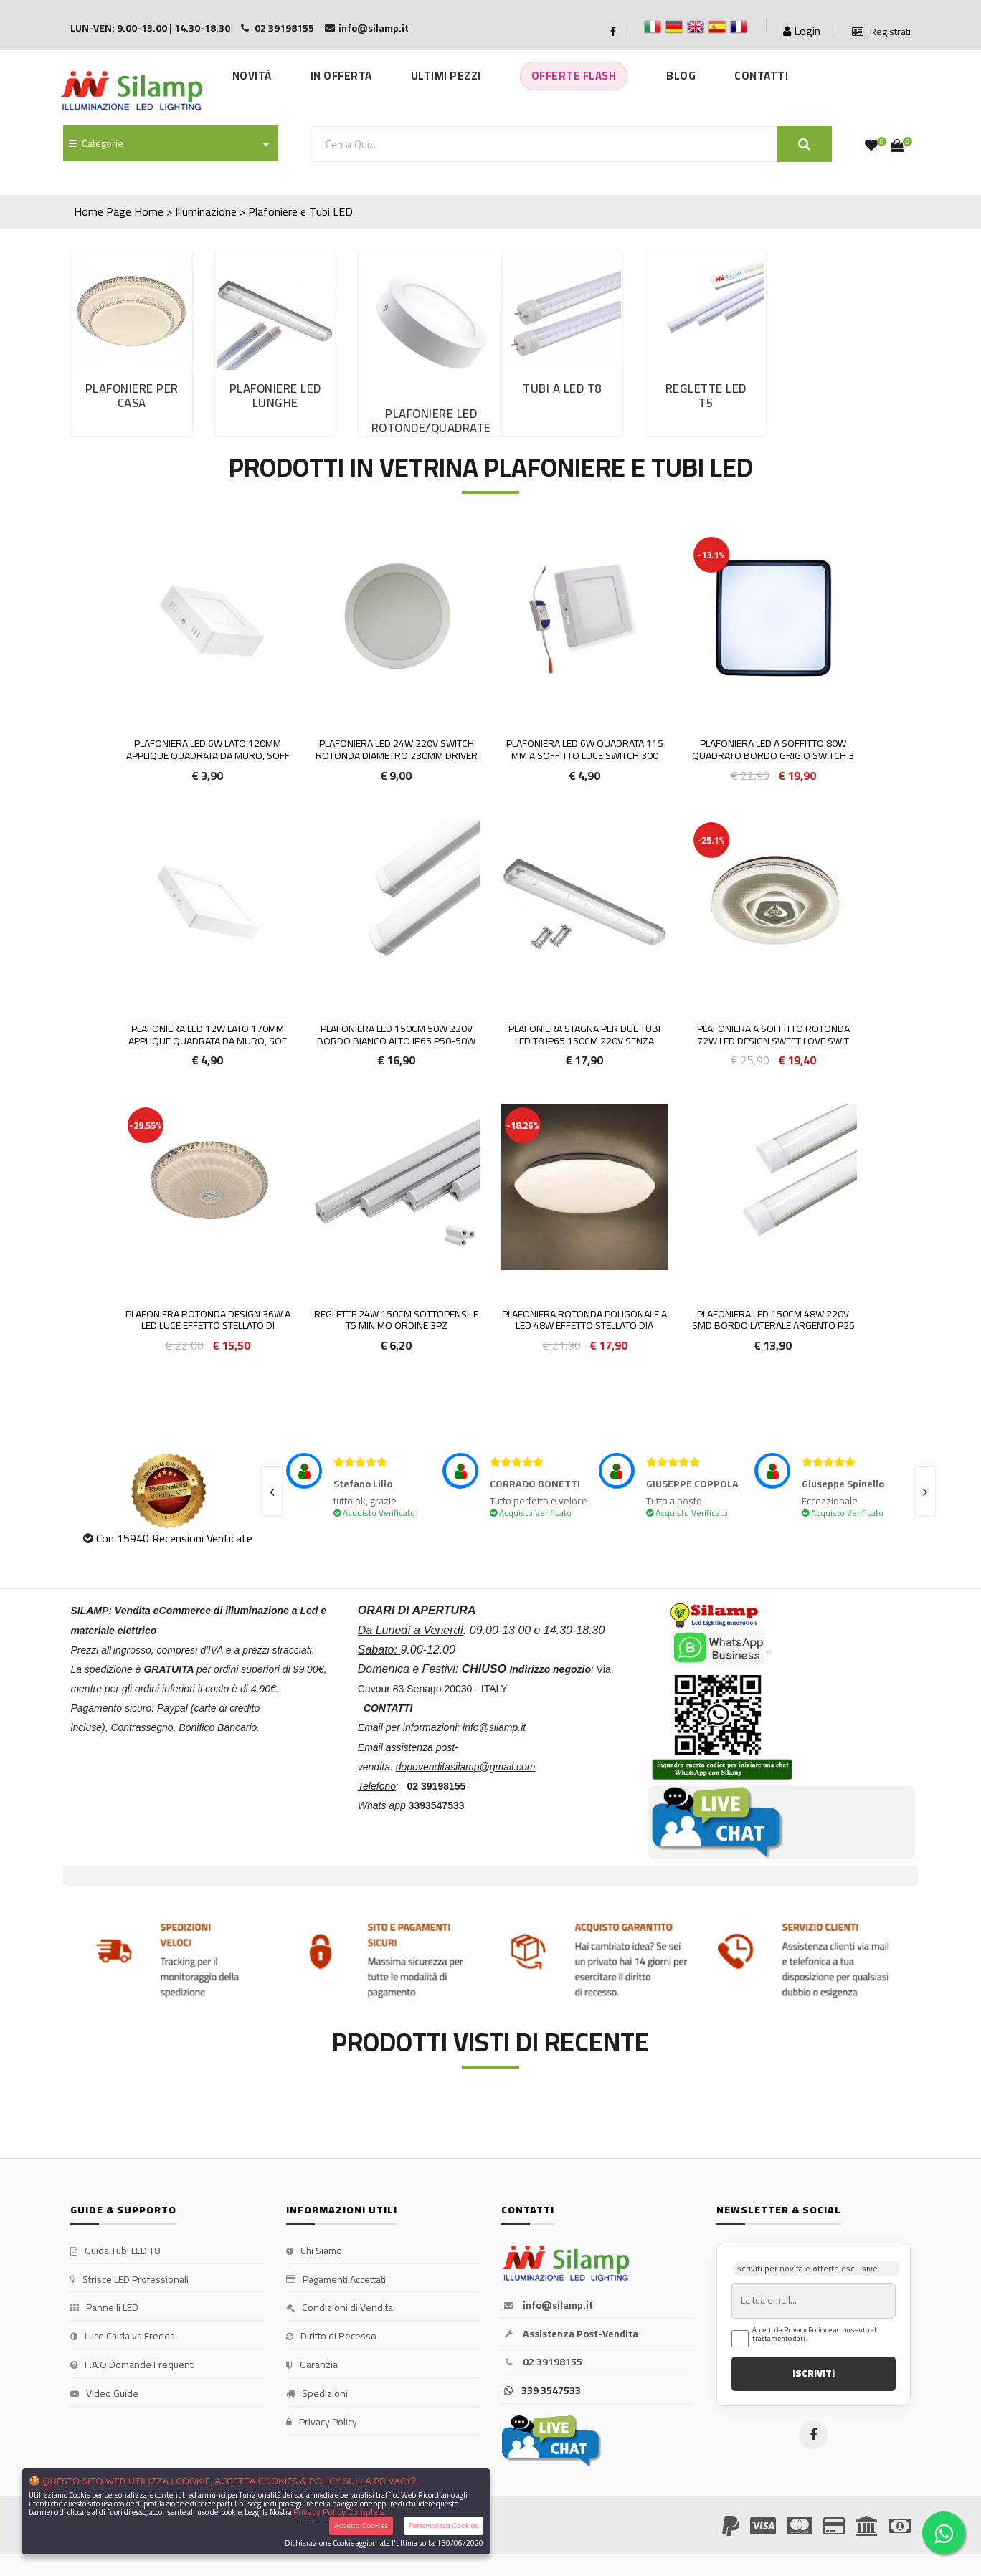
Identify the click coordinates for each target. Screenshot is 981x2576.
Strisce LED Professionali (129, 2280)
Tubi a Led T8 (562, 388)
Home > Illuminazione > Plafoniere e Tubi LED (243, 211)
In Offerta (341, 75)
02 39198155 (541, 2362)
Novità (252, 75)
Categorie (96, 143)
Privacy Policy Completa (339, 2512)
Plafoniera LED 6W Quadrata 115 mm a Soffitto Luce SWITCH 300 (584, 749)
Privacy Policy (321, 2422)
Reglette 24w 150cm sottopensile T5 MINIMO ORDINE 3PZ (396, 1319)
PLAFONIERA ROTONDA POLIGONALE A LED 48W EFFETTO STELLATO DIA (584, 1319)
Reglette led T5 (706, 395)
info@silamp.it (547, 2305)
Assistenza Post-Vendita (569, 2334)
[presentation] (272, 1491)
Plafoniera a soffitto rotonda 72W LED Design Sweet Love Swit (773, 1034)
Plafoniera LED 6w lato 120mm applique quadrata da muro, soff (208, 749)
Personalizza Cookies (443, 2525)
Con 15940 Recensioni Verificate (174, 1538)
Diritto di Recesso (331, 2336)
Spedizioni (317, 2394)
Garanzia (312, 2365)
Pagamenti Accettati (336, 2280)
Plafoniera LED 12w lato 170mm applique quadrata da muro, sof (207, 1034)
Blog (681, 75)
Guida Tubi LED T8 (115, 2251)
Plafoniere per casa (132, 395)
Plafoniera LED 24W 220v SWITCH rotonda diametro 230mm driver (397, 749)
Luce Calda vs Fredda (122, 2336)
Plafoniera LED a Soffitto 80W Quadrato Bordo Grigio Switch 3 (773, 749)
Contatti (761, 75)
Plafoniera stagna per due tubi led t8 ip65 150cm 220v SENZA (584, 1034)
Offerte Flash (574, 75)
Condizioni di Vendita (339, 2308)
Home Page (102, 211)
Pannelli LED (104, 2308)
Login (801, 31)
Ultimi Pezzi (446, 75)
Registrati (881, 32)
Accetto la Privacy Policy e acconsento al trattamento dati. (814, 2334)
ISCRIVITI (813, 2373)
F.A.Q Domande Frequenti (132, 2365)
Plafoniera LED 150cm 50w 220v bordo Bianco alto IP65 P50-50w (396, 1034)
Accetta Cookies (361, 2525)
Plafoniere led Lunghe (275, 395)
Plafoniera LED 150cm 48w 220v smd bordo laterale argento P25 (773, 1319)
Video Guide (104, 2394)
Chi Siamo (314, 2251)
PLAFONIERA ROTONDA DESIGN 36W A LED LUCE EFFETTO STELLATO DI (207, 1319)
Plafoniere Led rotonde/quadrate (431, 420)
